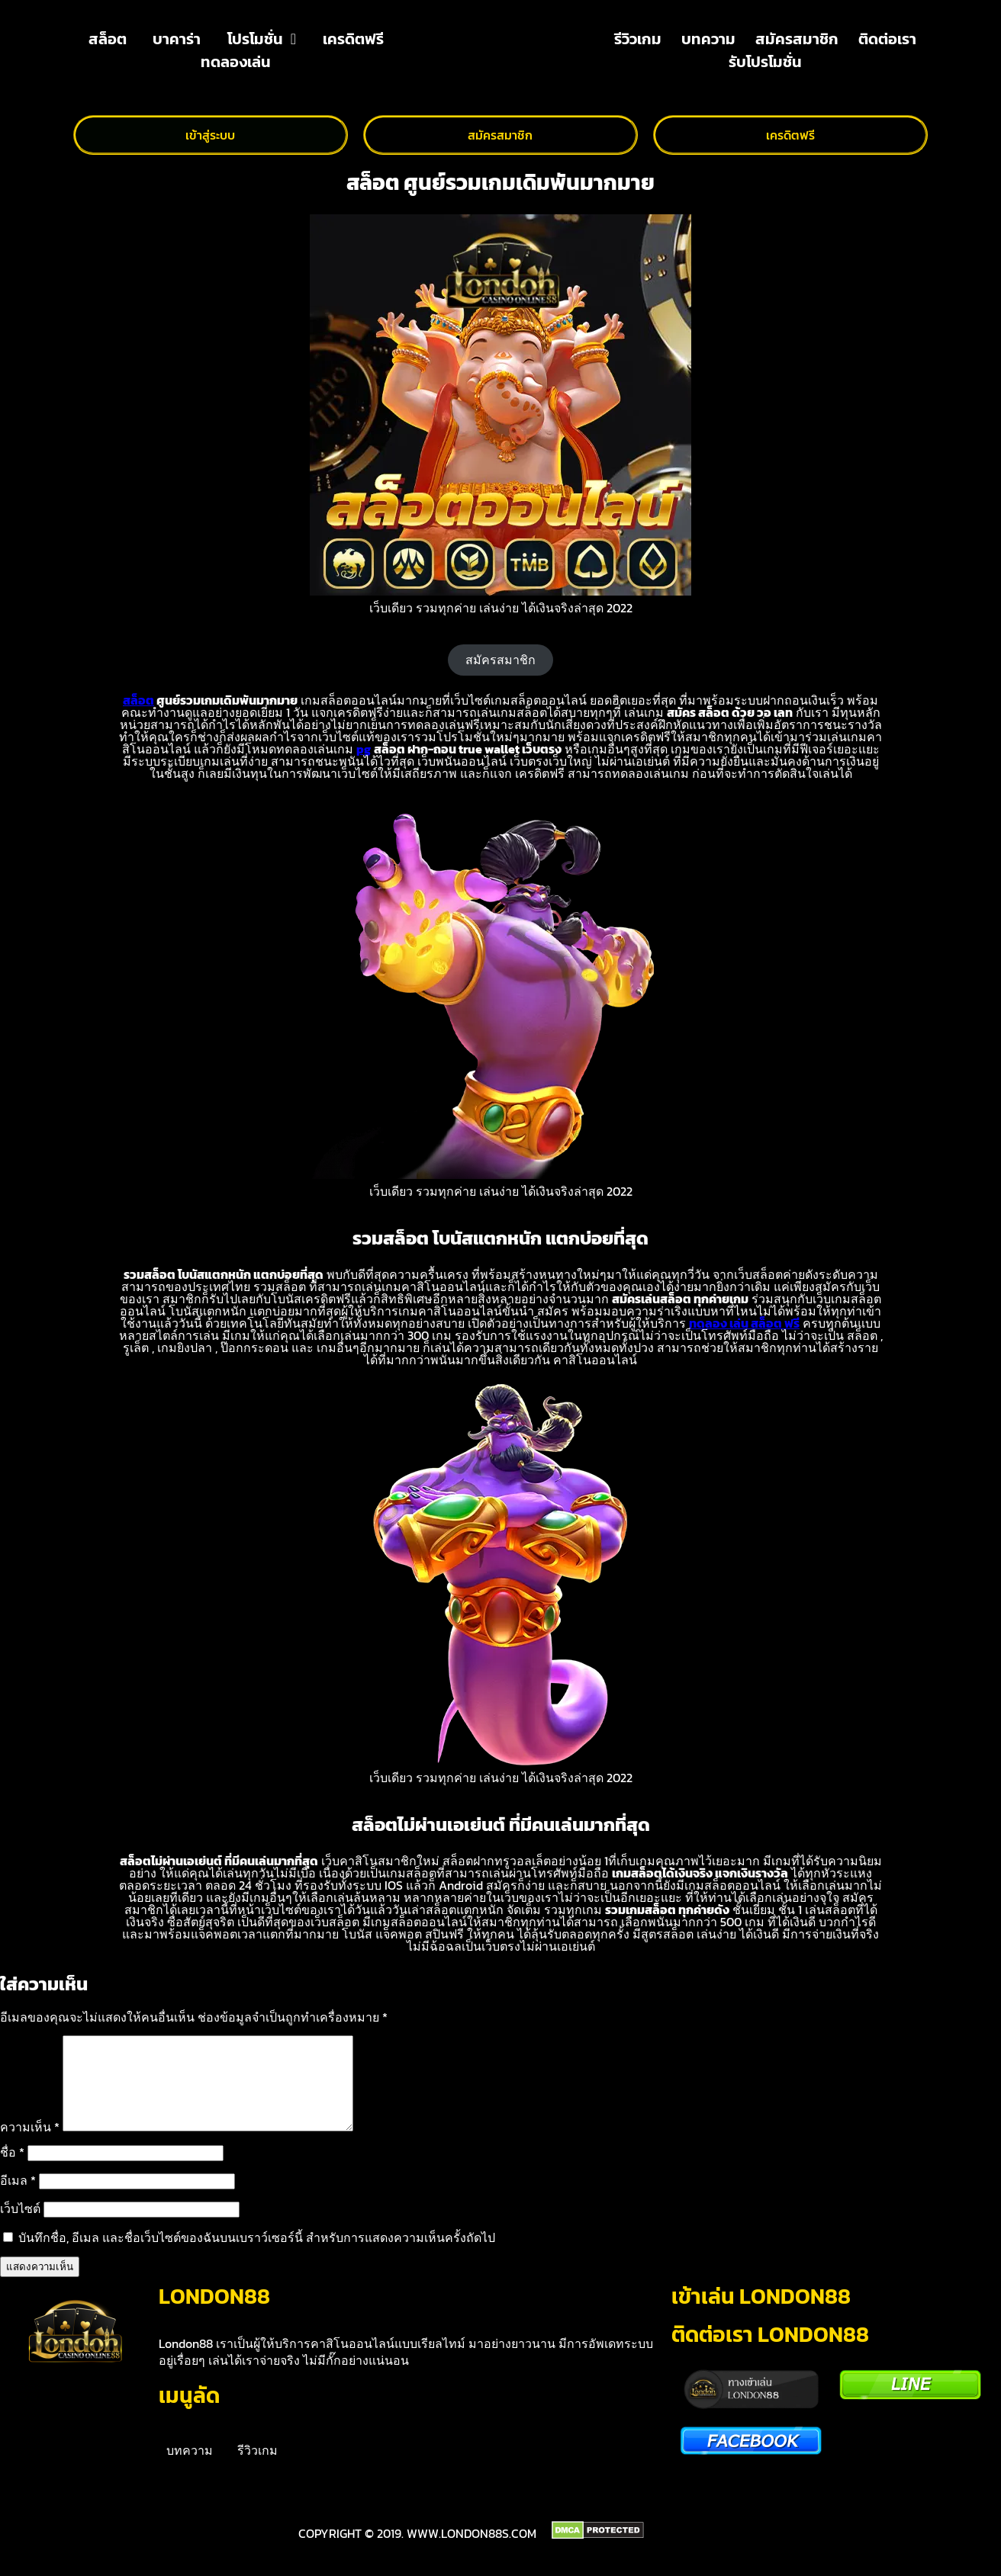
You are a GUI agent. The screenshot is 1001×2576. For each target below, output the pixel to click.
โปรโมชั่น (261, 38)
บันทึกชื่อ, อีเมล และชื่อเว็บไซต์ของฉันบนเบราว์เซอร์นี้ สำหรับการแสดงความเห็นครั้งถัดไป (256, 2256)
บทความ (708, 38)
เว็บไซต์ (20, 2227)
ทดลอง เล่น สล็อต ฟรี (744, 1323)
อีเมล (18, 2198)
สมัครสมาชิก (796, 38)
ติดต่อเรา (887, 38)
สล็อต (108, 38)
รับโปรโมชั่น (765, 61)
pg (363, 749)
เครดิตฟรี (353, 38)
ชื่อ (12, 2170)
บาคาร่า (177, 38)
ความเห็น (30, 2145)
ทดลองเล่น (236, 61)
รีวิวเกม (637, 38)
